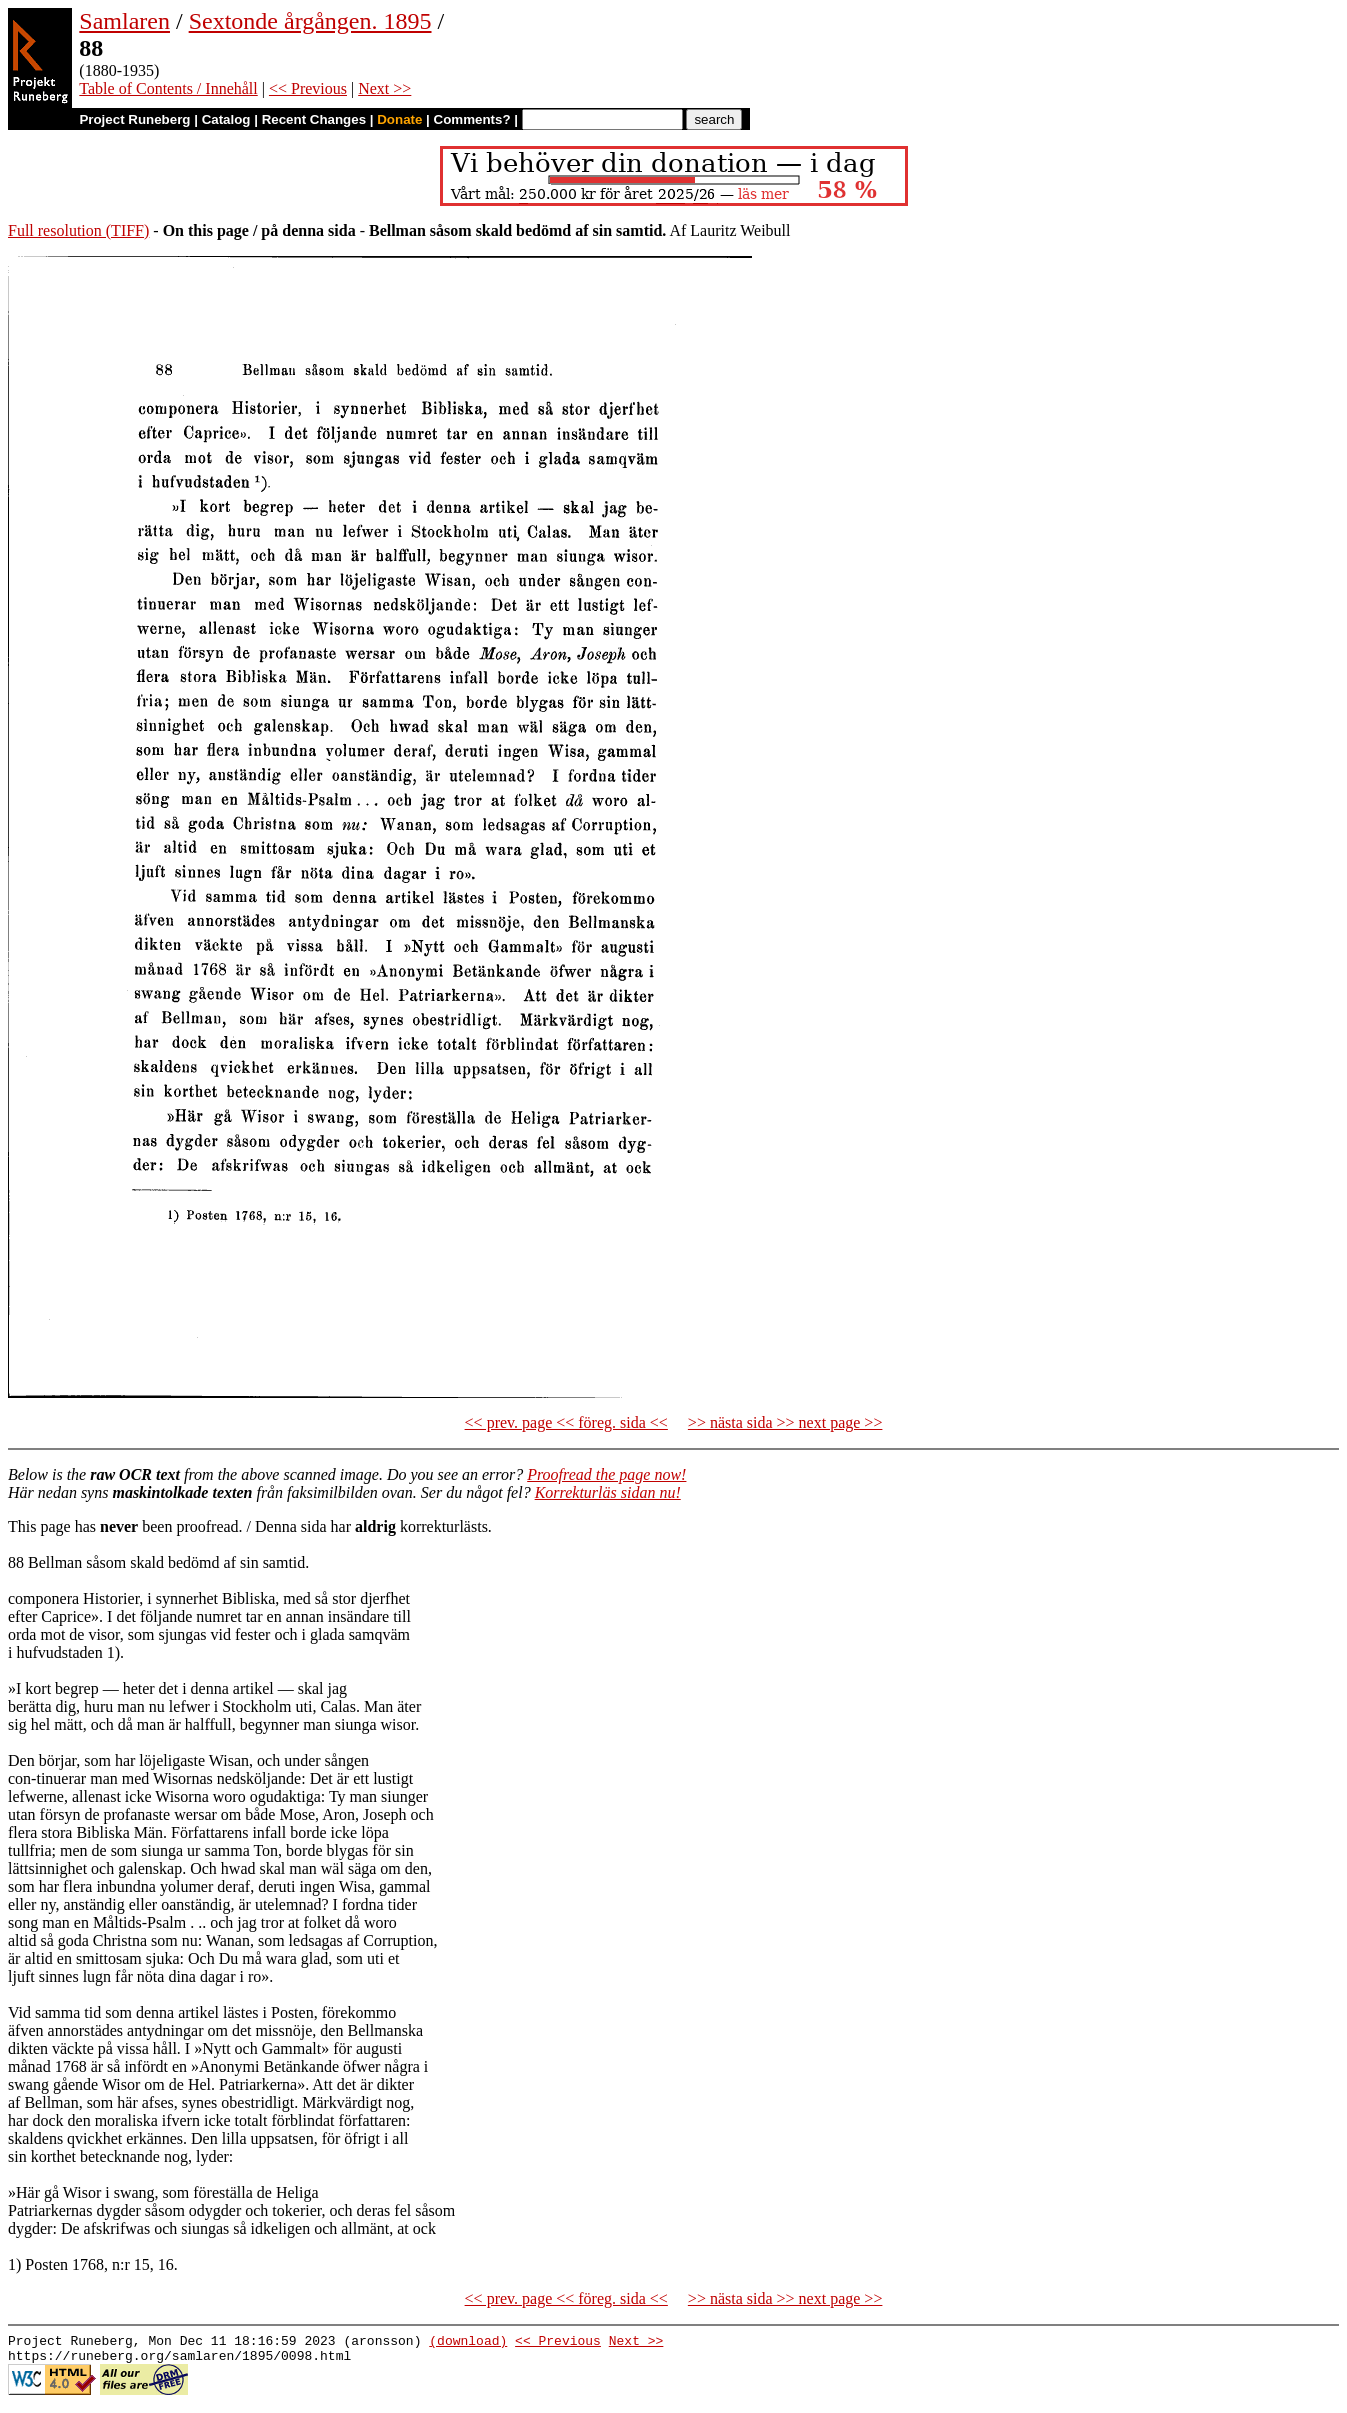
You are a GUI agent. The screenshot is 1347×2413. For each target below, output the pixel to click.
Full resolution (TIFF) (78, 230)
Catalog (226, 119)
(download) (468, 2343)
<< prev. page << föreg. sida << (566, 1422)
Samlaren (124, 21)
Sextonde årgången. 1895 (310, 21)
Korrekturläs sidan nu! (608, 1492)
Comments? (472, 119)
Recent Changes (314, 119)
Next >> (384, 88)
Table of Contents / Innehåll (168, 88)
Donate (399, 119)
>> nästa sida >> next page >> (785, 1422)
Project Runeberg (134, 119)
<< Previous (308, 88)
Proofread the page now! (606, 1474)
